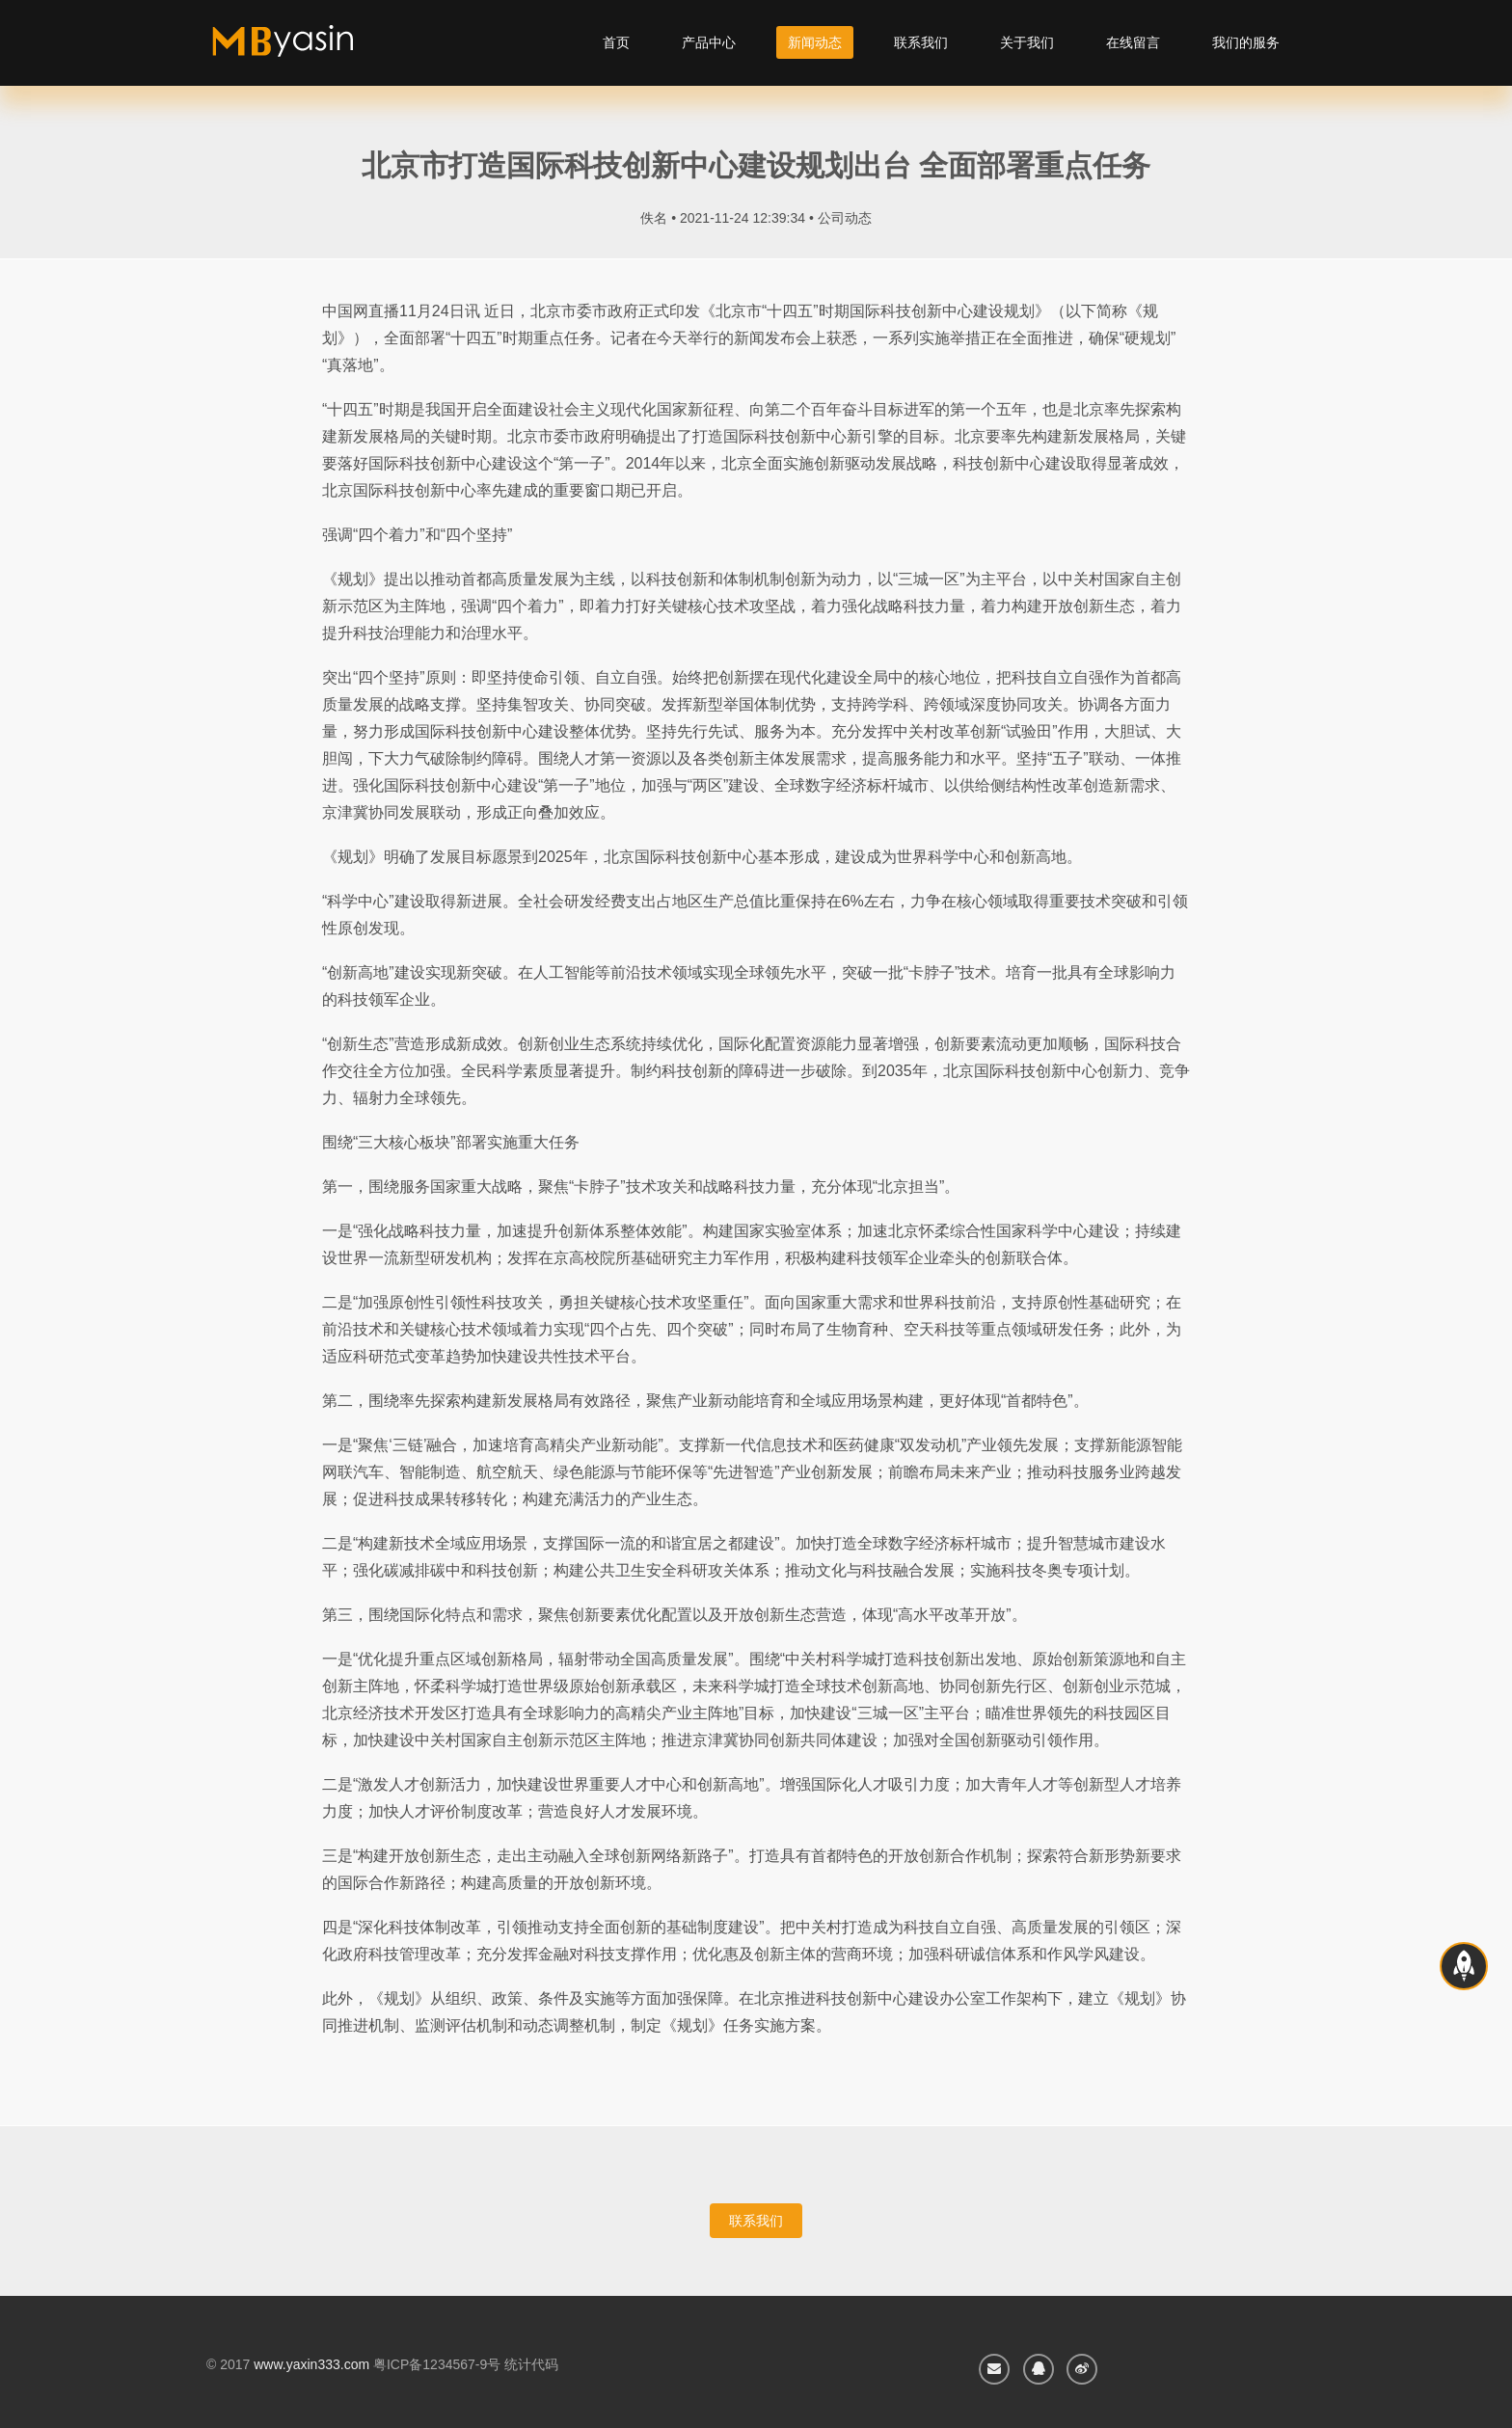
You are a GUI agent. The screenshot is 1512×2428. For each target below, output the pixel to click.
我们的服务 (1246, 42)
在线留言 (1133, 42)
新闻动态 (815, 42)
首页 (616, 42)
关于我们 (1027, 42)
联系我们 (921, 42)
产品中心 (709, 42)
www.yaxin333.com (311, 2364)
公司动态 (845, 218)
